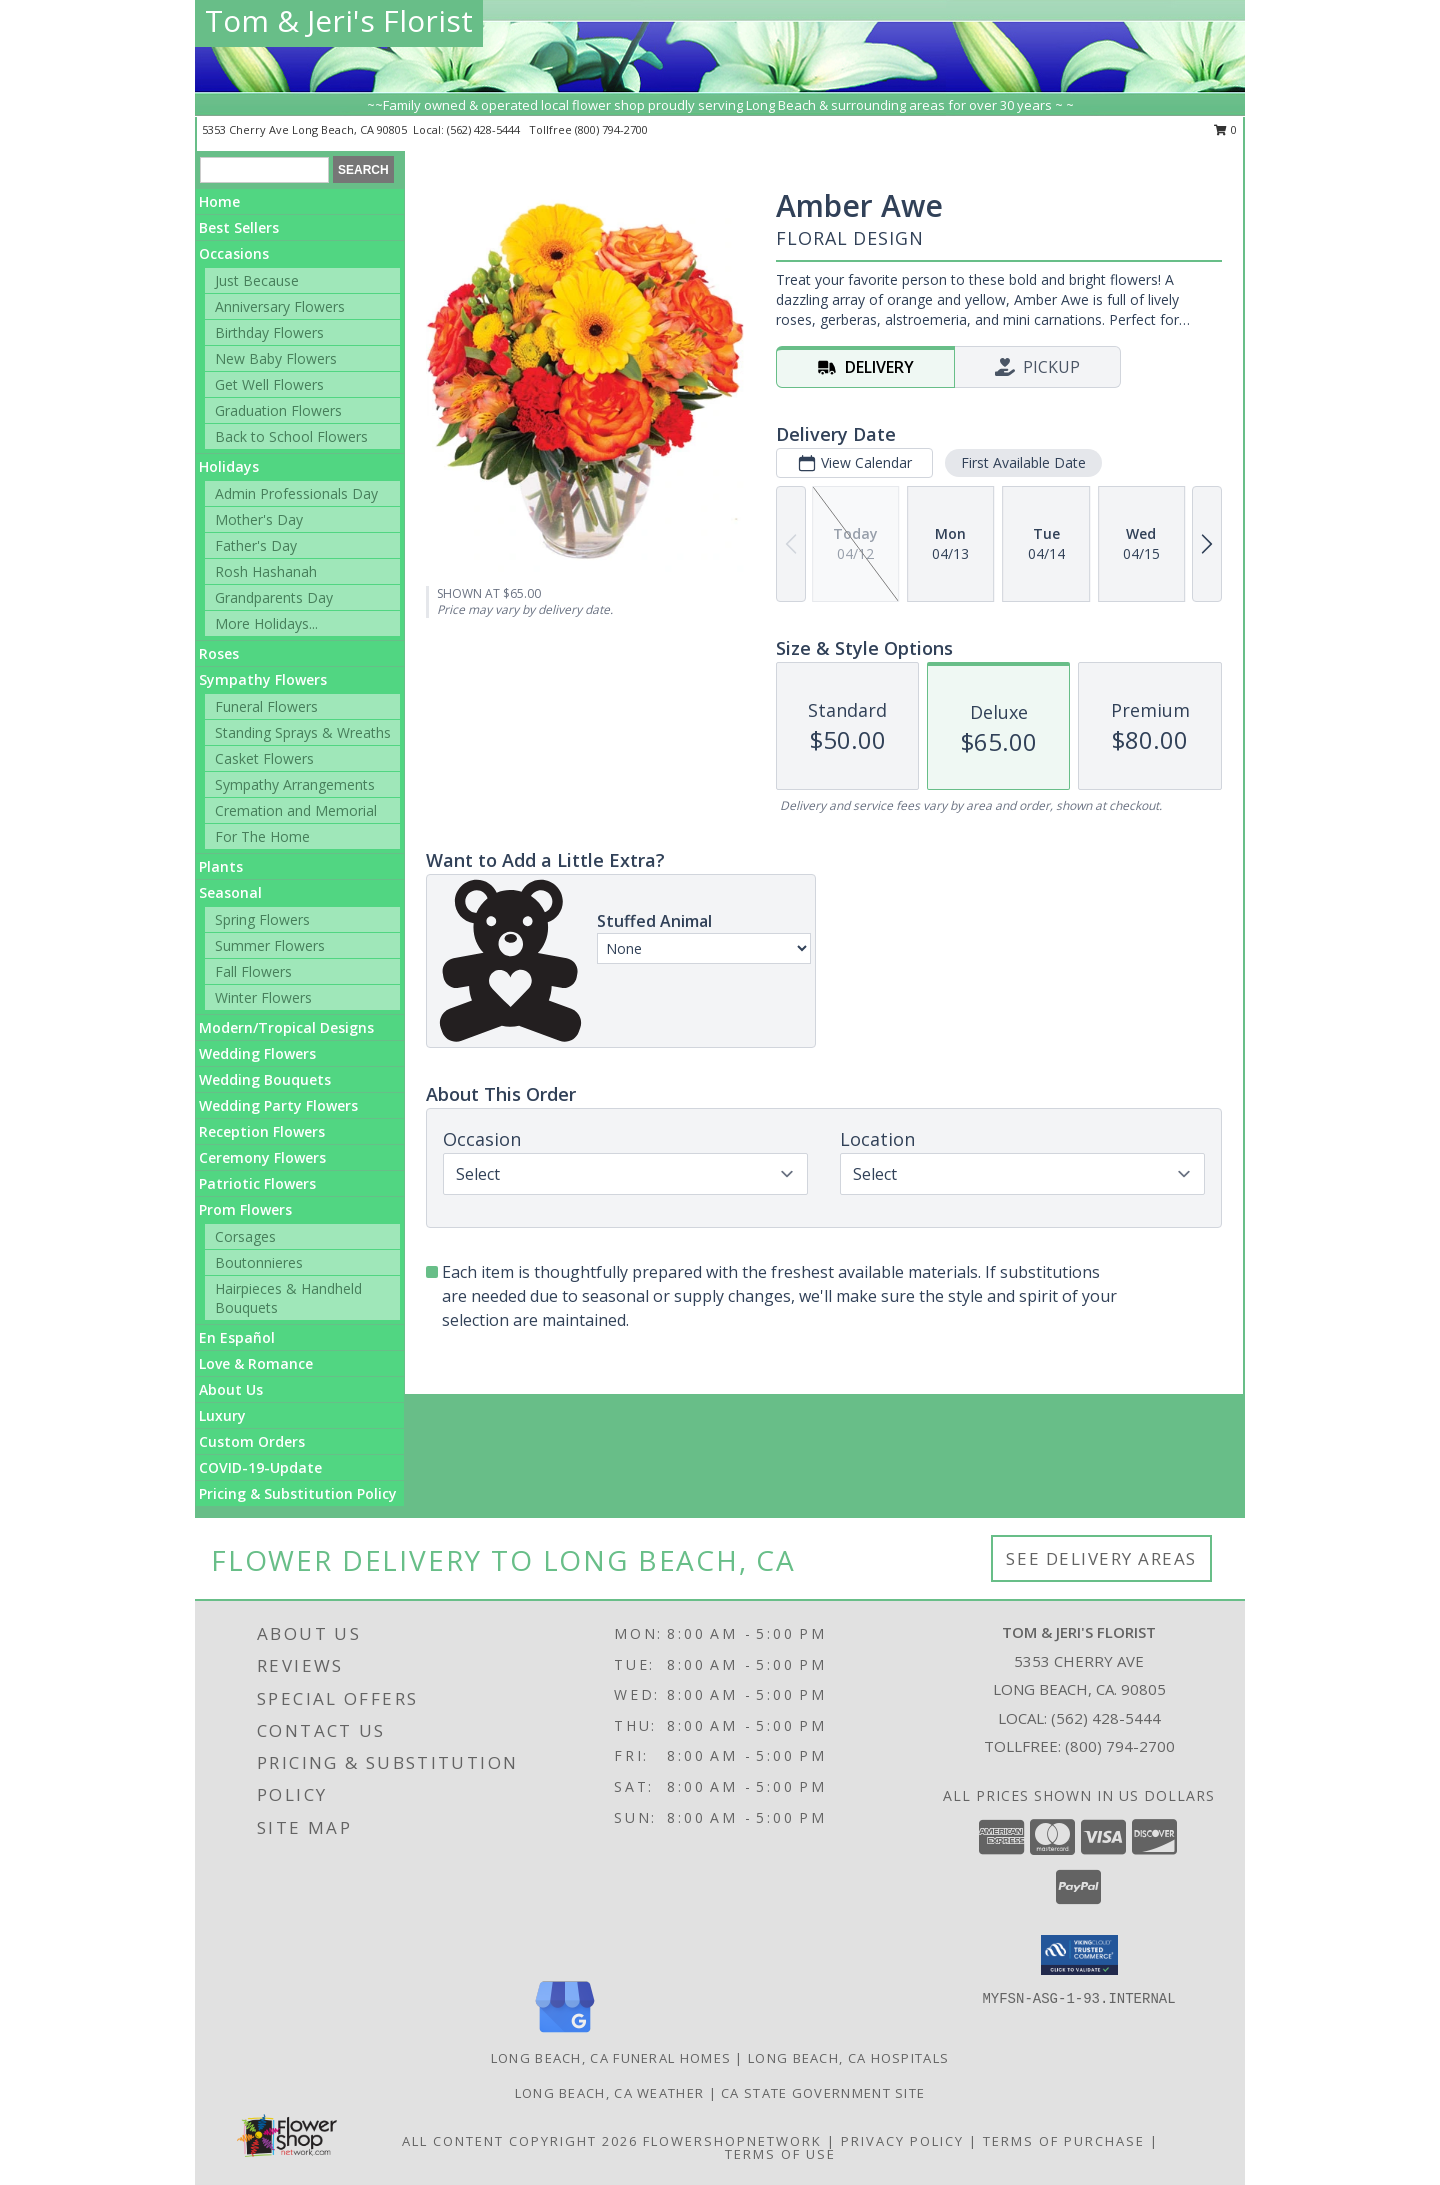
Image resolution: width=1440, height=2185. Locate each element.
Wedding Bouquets (265, 1079)
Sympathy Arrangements (295, 784)
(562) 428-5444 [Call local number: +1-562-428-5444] (485, 129)
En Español (237, 1337)
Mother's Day (259, 519)
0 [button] (1225, 129)
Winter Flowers (263, 997)
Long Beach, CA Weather (610, 2093)
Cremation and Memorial (296, 810)
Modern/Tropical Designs (286, 1027)
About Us (231, 1389)
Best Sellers (239, 227)
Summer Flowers (270, 945)
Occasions (234, 253)
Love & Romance (256, 1363)
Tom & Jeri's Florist (339, 20)
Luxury (222, 1415)
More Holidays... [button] (266, 623)
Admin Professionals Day (296, 493)
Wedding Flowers (257, 1053)
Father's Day (256, 545)
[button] (1079, 1955)
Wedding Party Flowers (278, 1105)
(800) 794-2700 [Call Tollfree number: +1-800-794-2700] (1120, 1746)
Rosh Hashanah (266, 571)
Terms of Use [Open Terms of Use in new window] (780, 2154)
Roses (219, 653)
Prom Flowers (245, 1209)
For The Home (262, 836)
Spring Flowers (262, 919)
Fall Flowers (253, 971)
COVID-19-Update (260, 1467)
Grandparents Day (274, 597)
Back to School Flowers (291, 436)
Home (219, 201)
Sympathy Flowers (263, 679)
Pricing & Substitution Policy (298, 1493)
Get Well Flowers (269, 384)
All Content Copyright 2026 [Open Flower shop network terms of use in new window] (520, 2141)
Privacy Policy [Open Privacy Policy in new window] (902, 2141)
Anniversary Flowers (280, 306)
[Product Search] (264, 170)
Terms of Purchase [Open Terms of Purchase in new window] (1064, 2141)
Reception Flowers (262, 1131)
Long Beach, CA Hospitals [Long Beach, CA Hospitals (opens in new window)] (848, 2058)
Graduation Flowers (278, 410)
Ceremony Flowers (262, 1157)
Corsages (245, 1236)
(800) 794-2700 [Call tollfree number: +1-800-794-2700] (611, 129)
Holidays (229, 466)
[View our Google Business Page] (565, 2033)
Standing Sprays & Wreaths (303, 732)
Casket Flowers (264, 758)
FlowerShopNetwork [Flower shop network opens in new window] (732, 2141)
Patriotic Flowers (257, 1183)
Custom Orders (252, 1441)
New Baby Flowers (276, 358)
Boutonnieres (259, 1262)
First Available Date (1023, 462)
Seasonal (230, 892)
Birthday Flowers (269, 332)
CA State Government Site (823, 2093)
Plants (221, 866)
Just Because (257, 280)
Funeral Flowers (266, 706)
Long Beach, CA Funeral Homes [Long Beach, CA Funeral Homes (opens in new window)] (611, 2058)
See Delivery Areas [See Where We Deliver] (1101, 1558)
